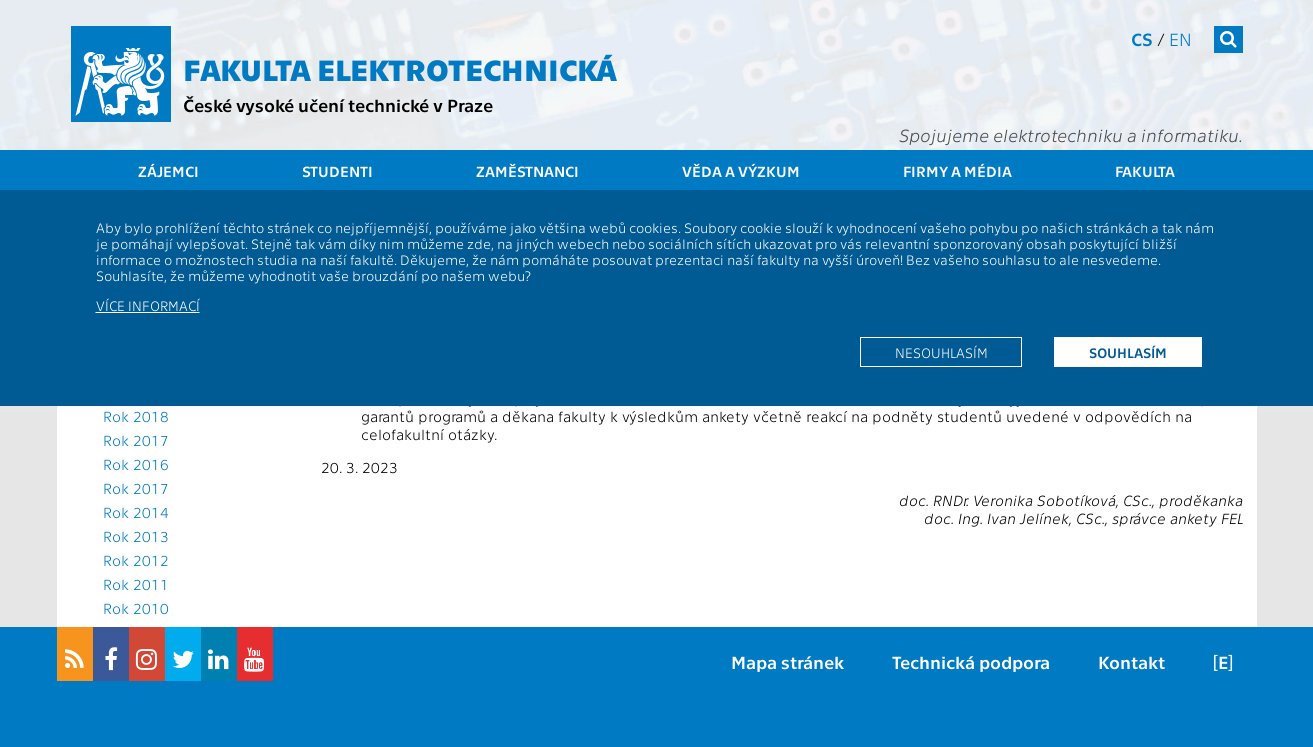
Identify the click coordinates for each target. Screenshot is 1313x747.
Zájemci (168, 171)
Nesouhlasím (941, 352)
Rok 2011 (136, 584)
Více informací (148, 305)
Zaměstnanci (527, 171)
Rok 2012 (136, 560)
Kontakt (1131, 661)
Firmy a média (957, 171)
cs (1142, 38)
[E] (1223, 661)
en (1180, 38)
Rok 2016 (136, 464)
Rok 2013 (136, 536)
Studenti (337, 171)
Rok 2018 (136, 416)
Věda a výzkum (741, 171)
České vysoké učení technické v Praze (338, 104)
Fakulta (1145, 171)
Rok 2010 (136, 608)
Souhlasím (1128, 352)
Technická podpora (971, 661)
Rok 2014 (136, 512)
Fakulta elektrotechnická (400, 68)
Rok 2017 (136, 440)
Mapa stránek (787, 661)
